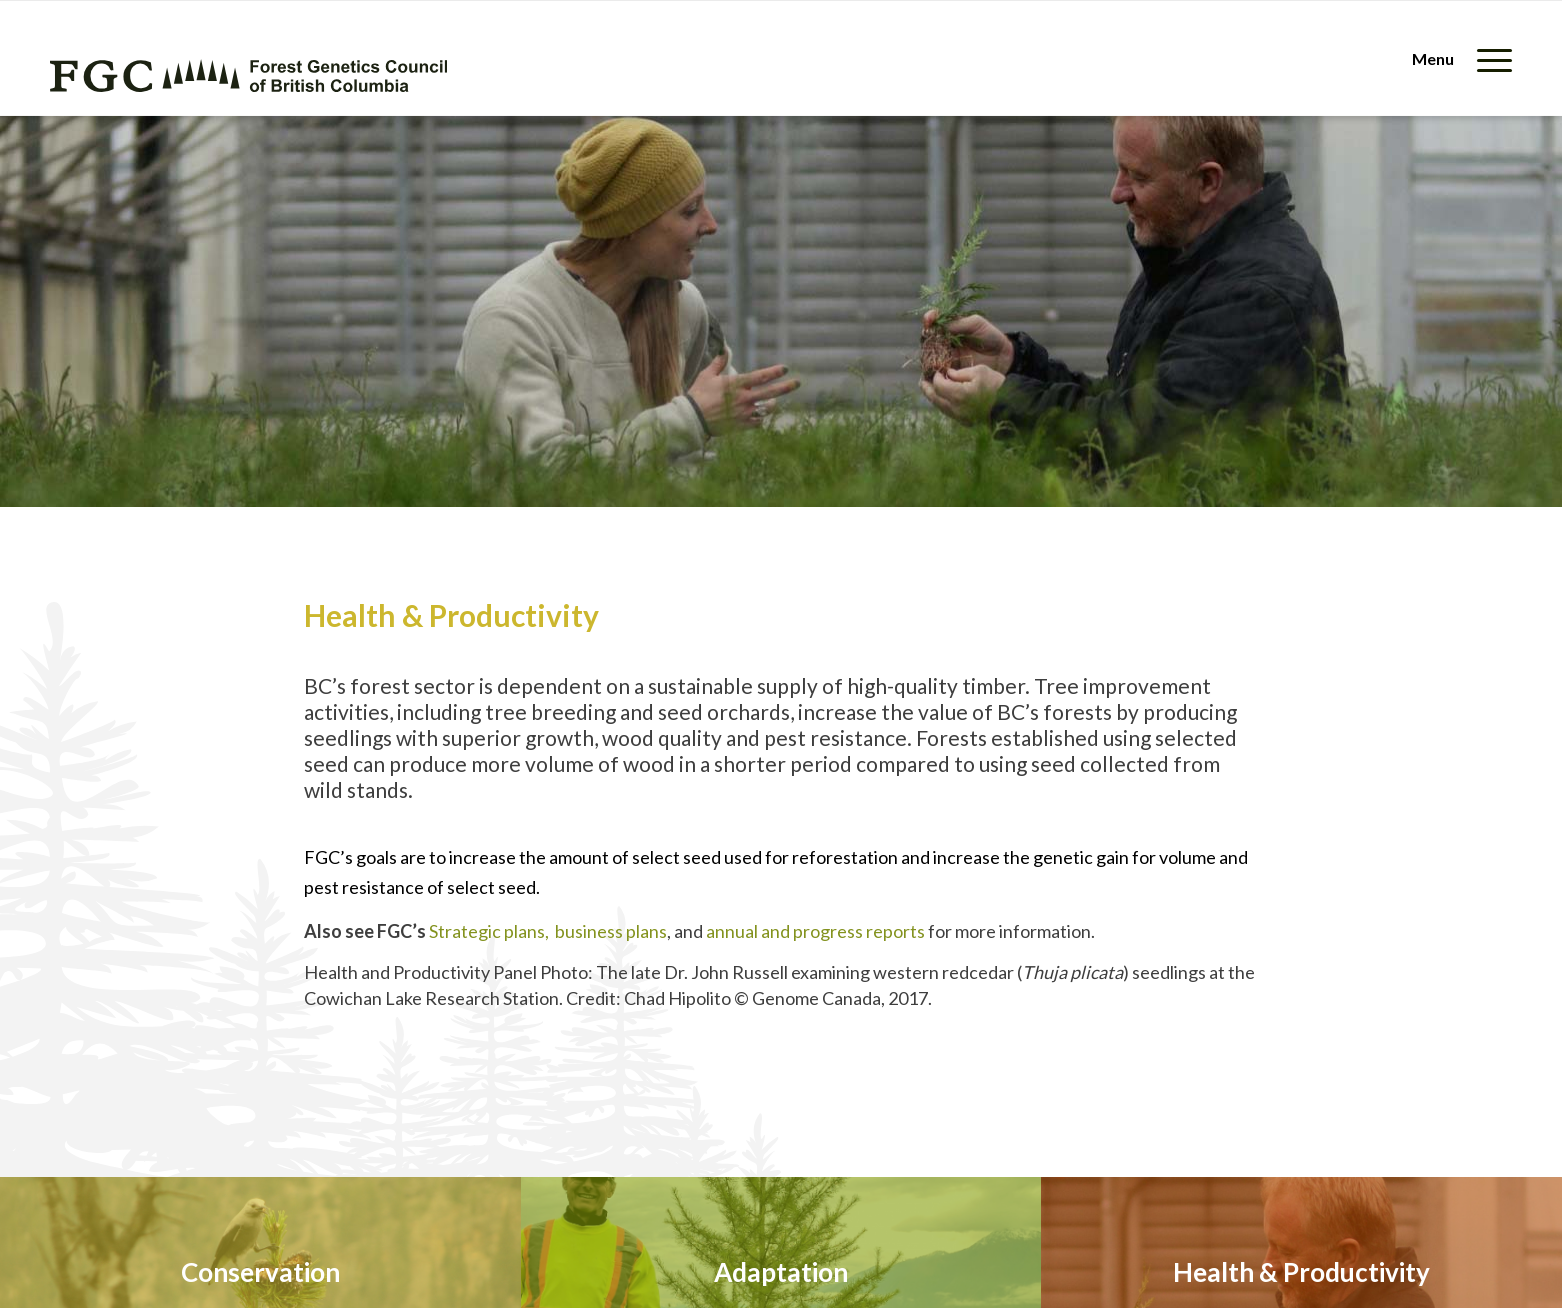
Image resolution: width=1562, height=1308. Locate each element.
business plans (611, 931)
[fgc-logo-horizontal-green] (248, 75)
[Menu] (1455, 58)
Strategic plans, (492, 931)
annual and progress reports (815, 931)
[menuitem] (1455, 58)
